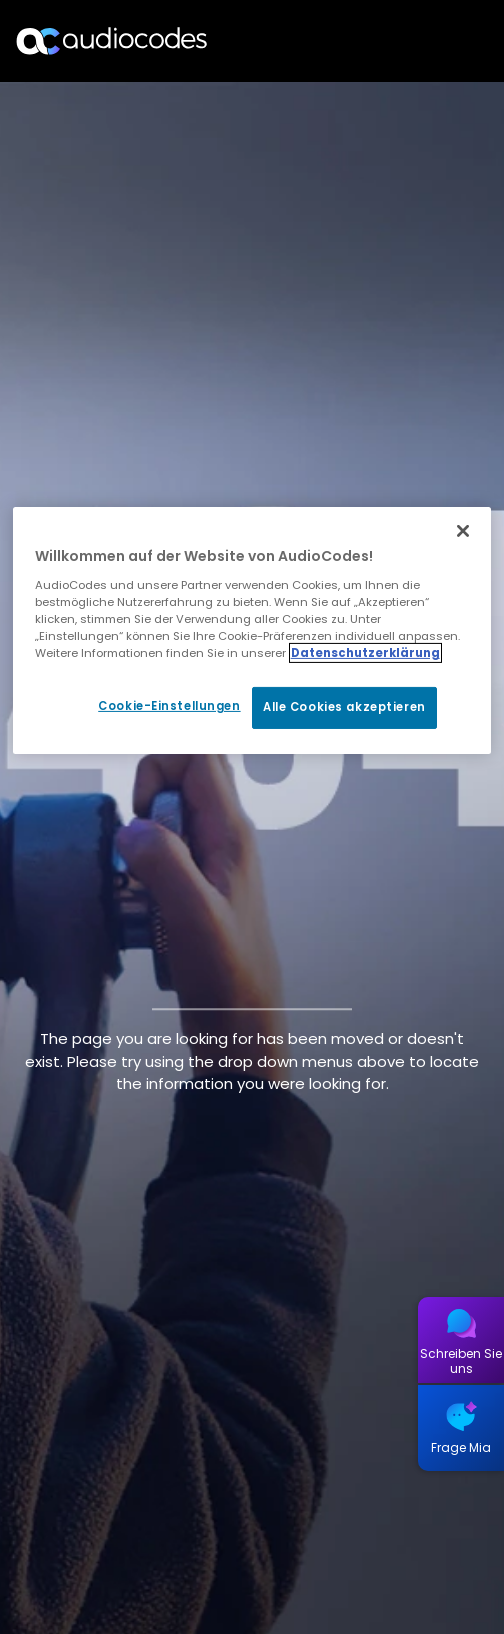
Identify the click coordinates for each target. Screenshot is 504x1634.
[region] (252, 630)
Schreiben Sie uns (461, 1361)
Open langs (437, 41)
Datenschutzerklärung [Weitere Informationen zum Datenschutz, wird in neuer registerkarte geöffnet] (365, 653)
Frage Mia (461, 1447)
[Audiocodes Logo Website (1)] (112, 40)
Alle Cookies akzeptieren (344, 707)
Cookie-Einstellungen (169, 706)
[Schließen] (463, 531)
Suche (402, 41)
